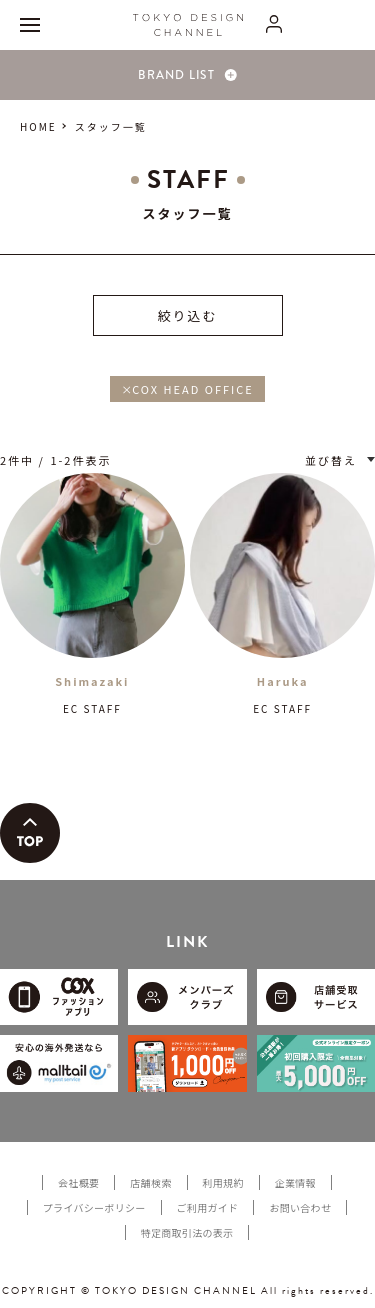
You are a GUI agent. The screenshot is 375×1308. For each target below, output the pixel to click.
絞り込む (187, 315)
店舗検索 (150, 1182)
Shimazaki (92, 681)
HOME (38, 126)
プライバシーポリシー (94, 1207)
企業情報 (295, 1182)
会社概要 (78, 1182)
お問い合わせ (300, 1207)
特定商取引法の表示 (187, 1232)
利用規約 (223, 1182)
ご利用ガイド (208, 1207)
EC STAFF (92, 708)
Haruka (283, 681)
